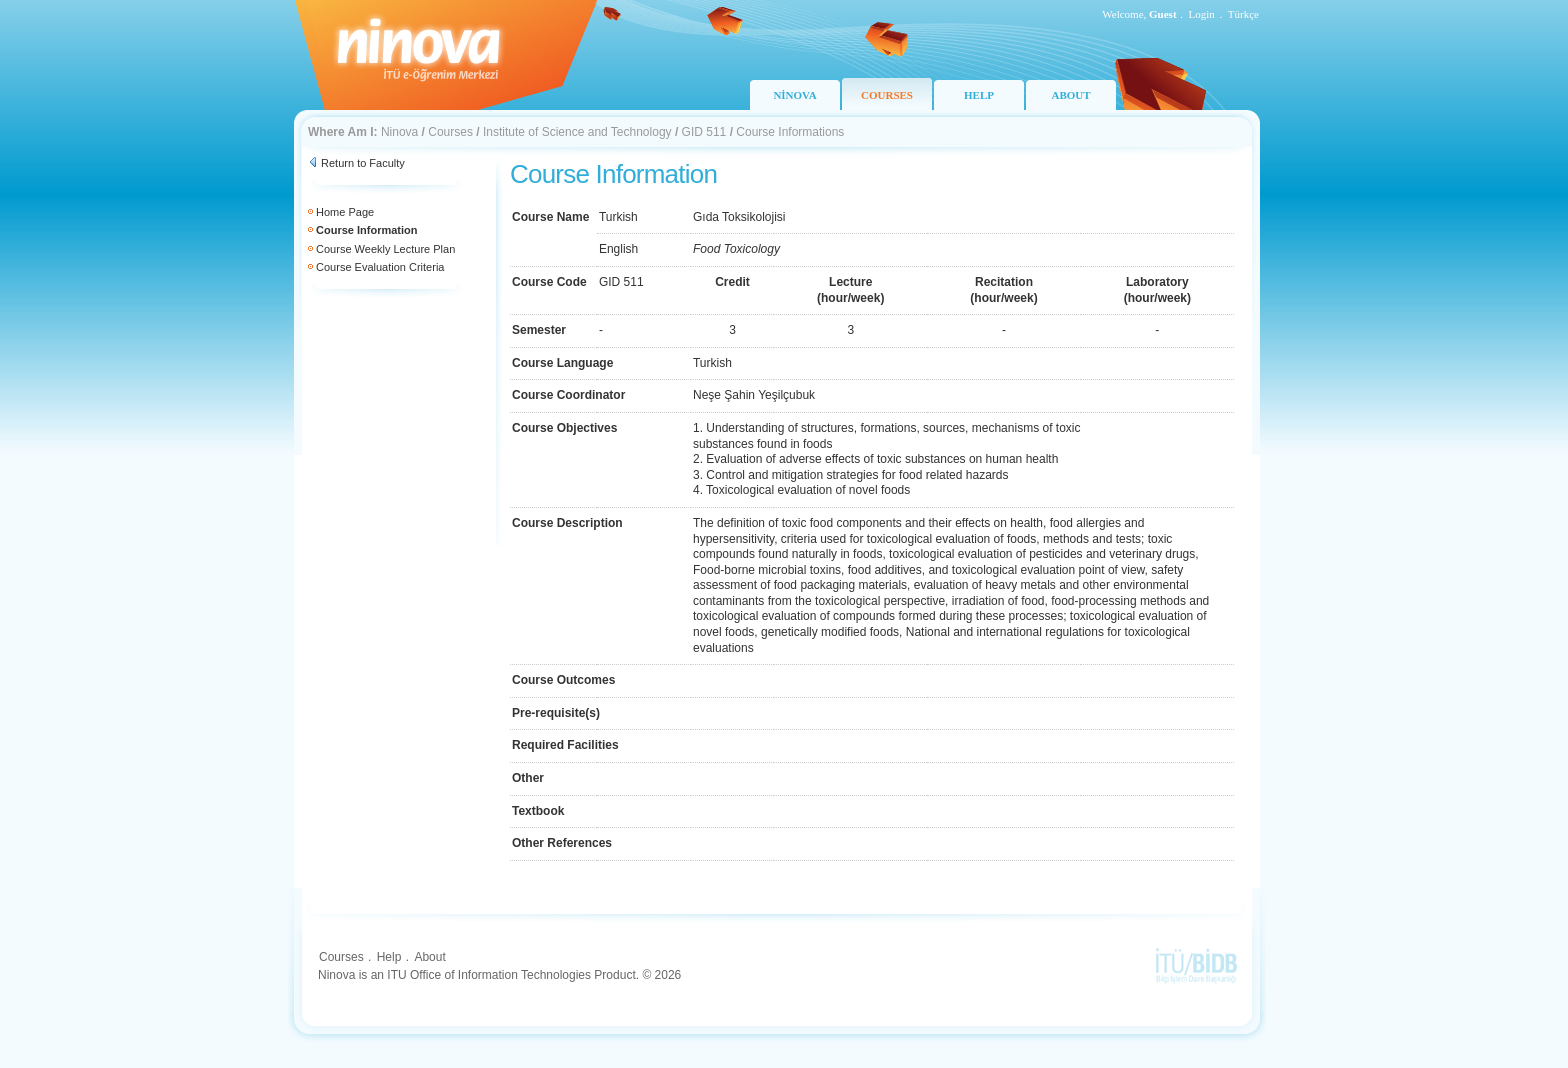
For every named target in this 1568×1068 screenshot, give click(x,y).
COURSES (887, 95)
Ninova (399, 132)
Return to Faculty (363, 163)
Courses (450, 132)
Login (1202, 14)
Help (389, 957)
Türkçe (1243, 14)
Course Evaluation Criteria (380, 267)
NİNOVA (794, 95)
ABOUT (1070, 95)
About (429, 957)
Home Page (345, 212)
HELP (979, 95)
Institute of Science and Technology (577, 132)
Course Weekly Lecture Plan (385, 249)
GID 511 (704, 132)
